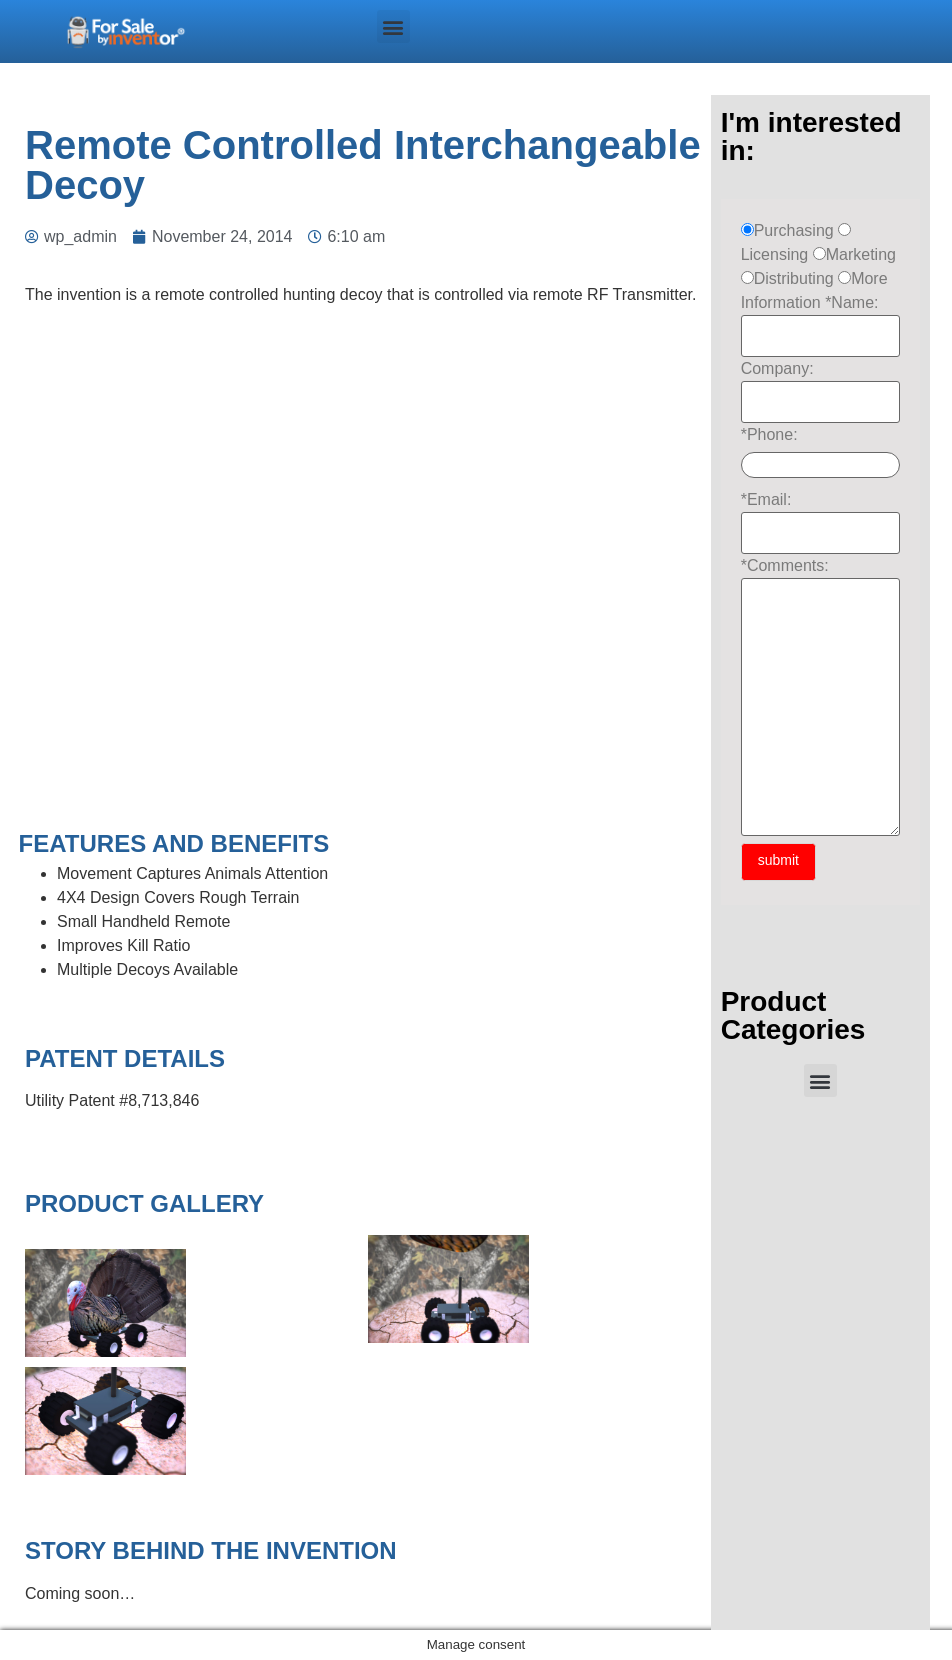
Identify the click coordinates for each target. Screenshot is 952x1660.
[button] (393, 26)
